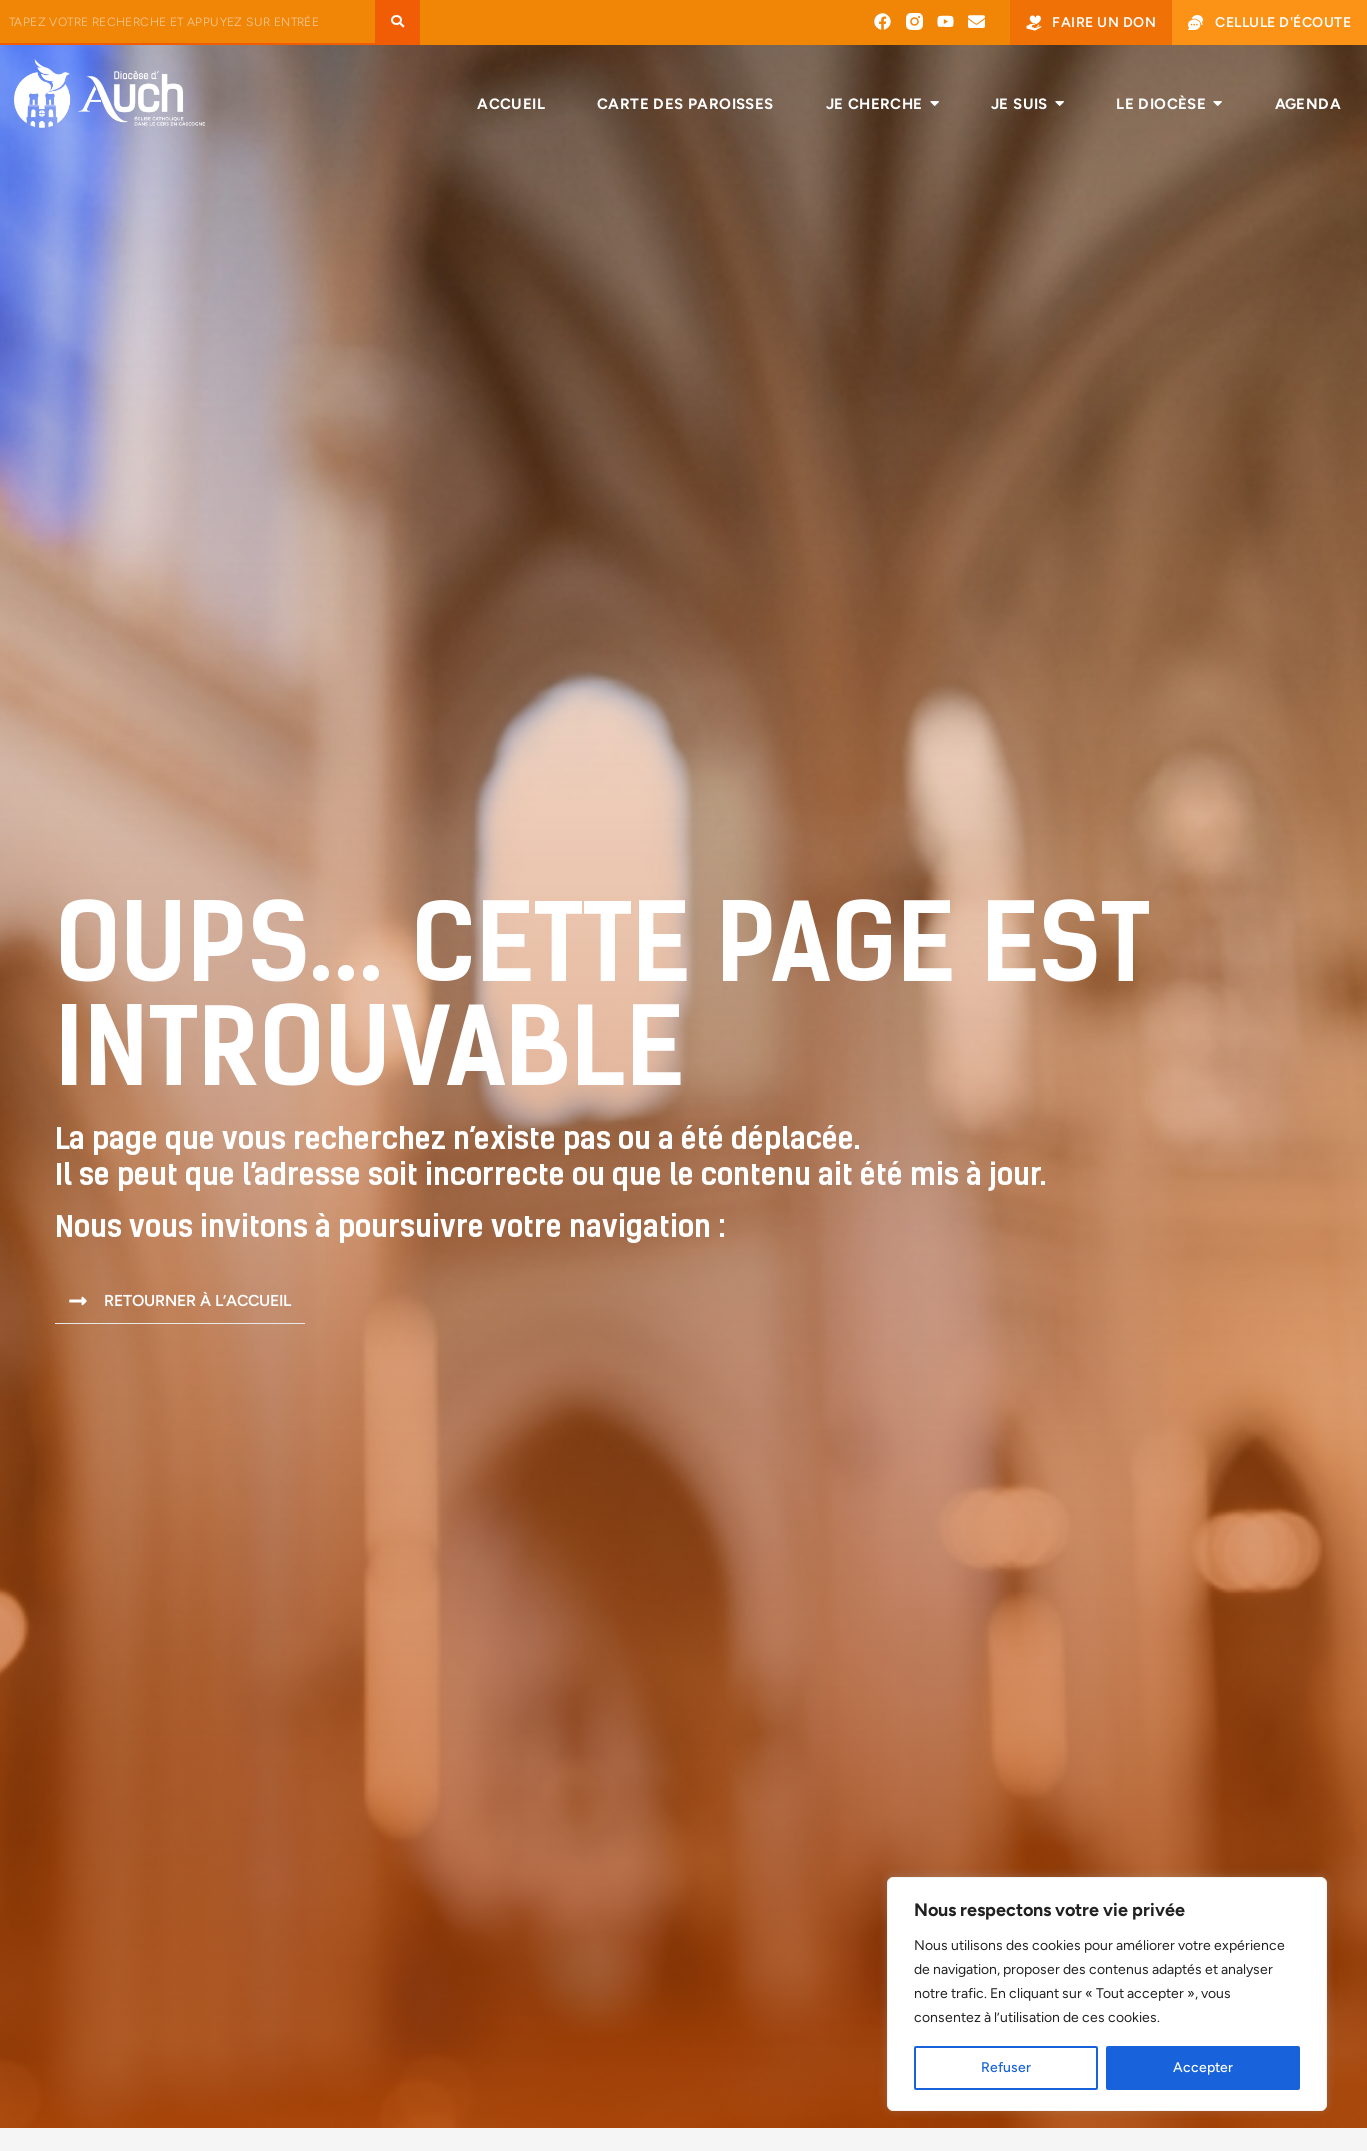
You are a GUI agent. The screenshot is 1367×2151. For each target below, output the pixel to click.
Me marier (607, 2082)
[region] (1107, 1994)
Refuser (1006, 2067)
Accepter (1203, 2067)
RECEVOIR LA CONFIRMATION (677, 2116)
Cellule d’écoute (1174, 2113)
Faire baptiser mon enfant (679, 2048)
